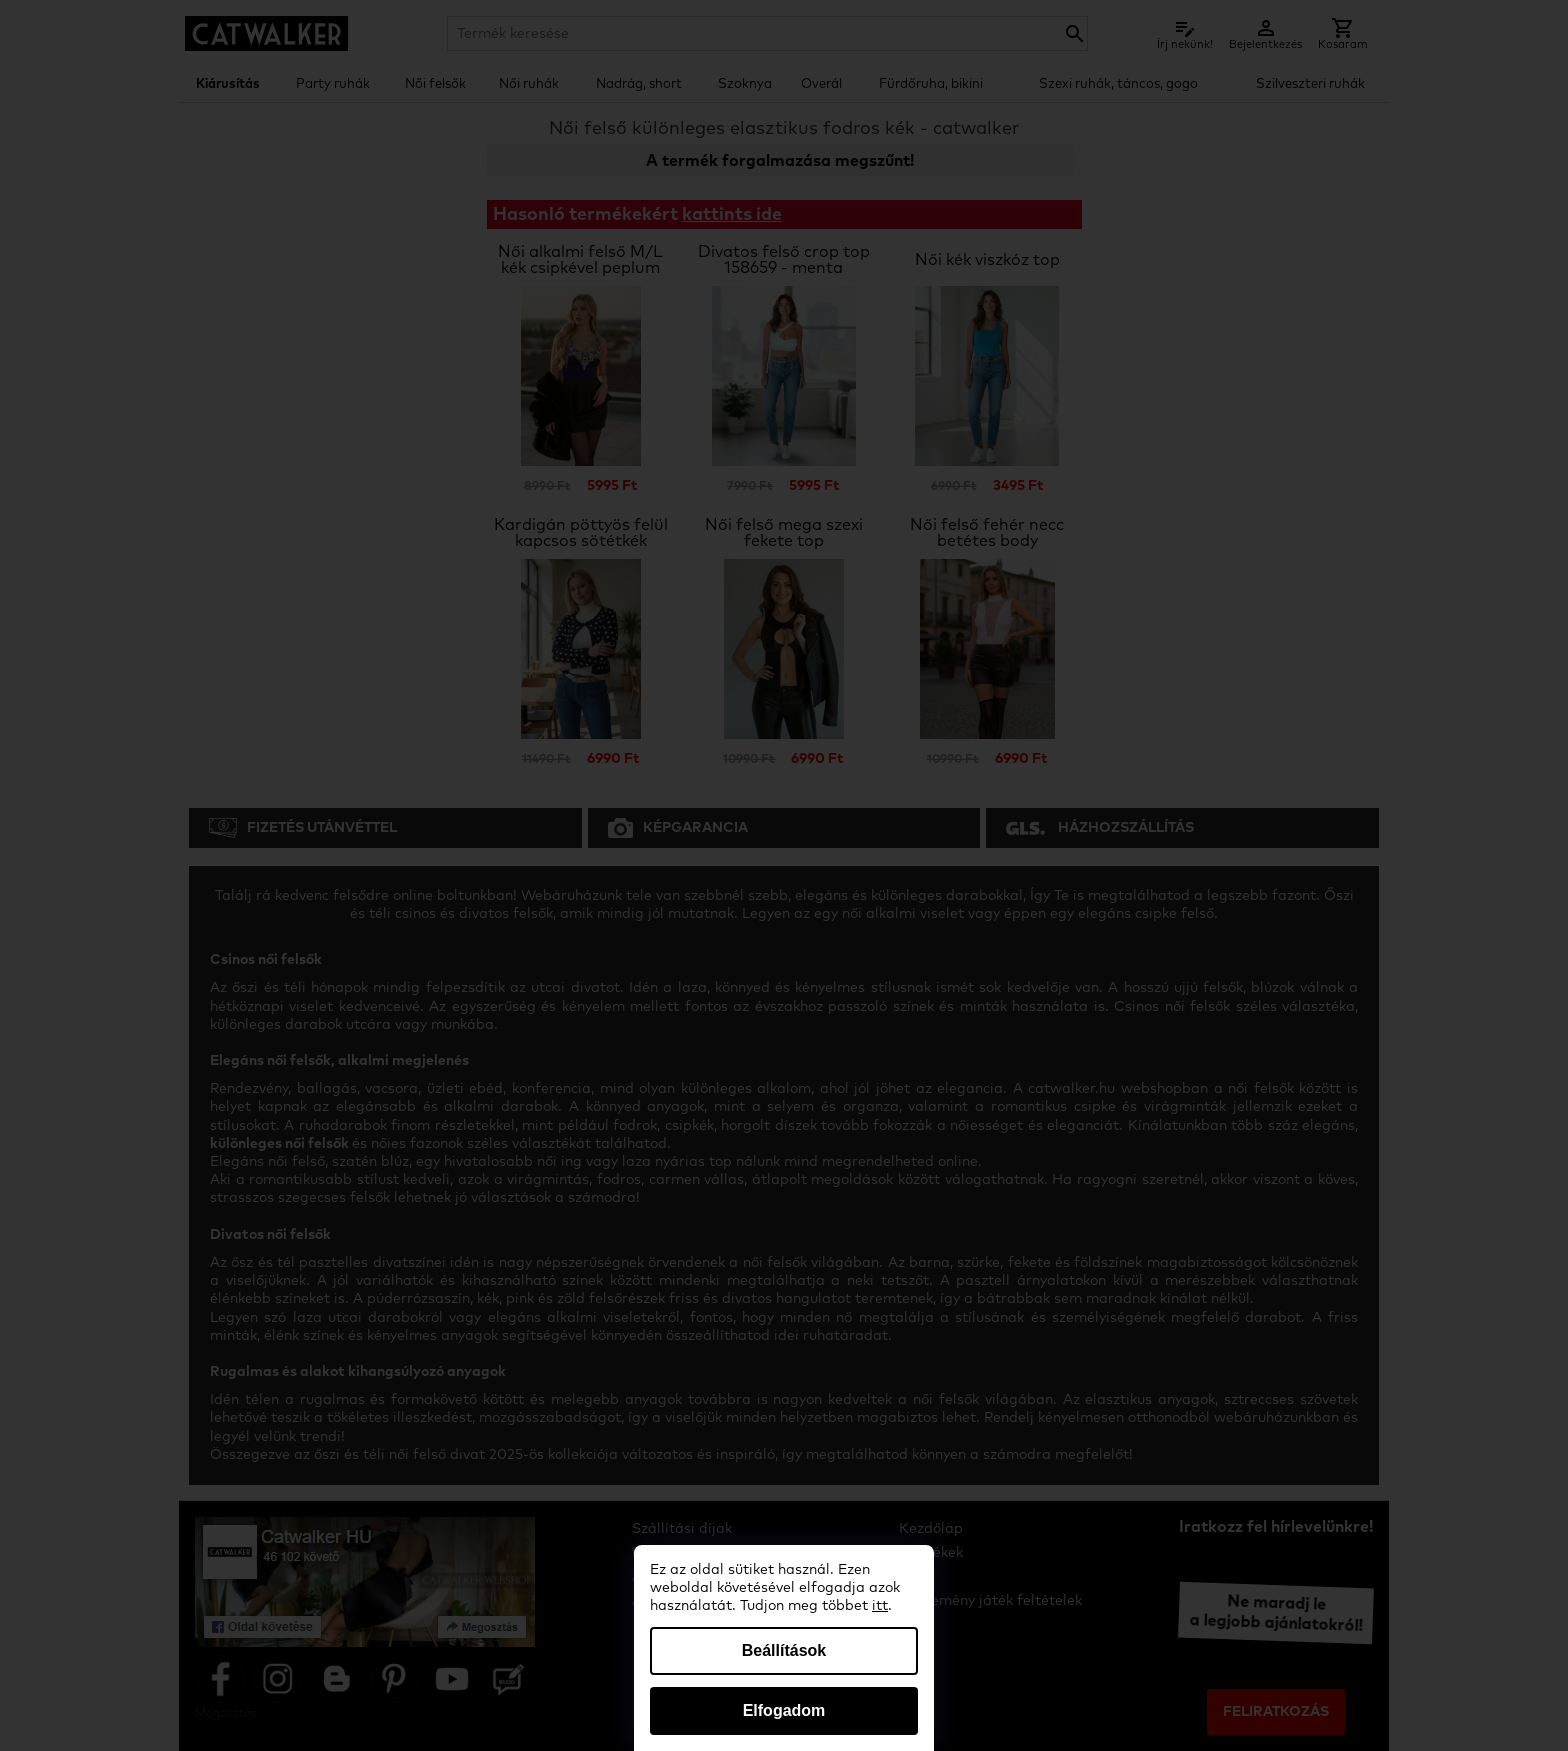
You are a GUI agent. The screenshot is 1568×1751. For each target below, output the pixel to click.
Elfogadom (784, 1710)
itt (880, 1606)
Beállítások (784, 1650)
